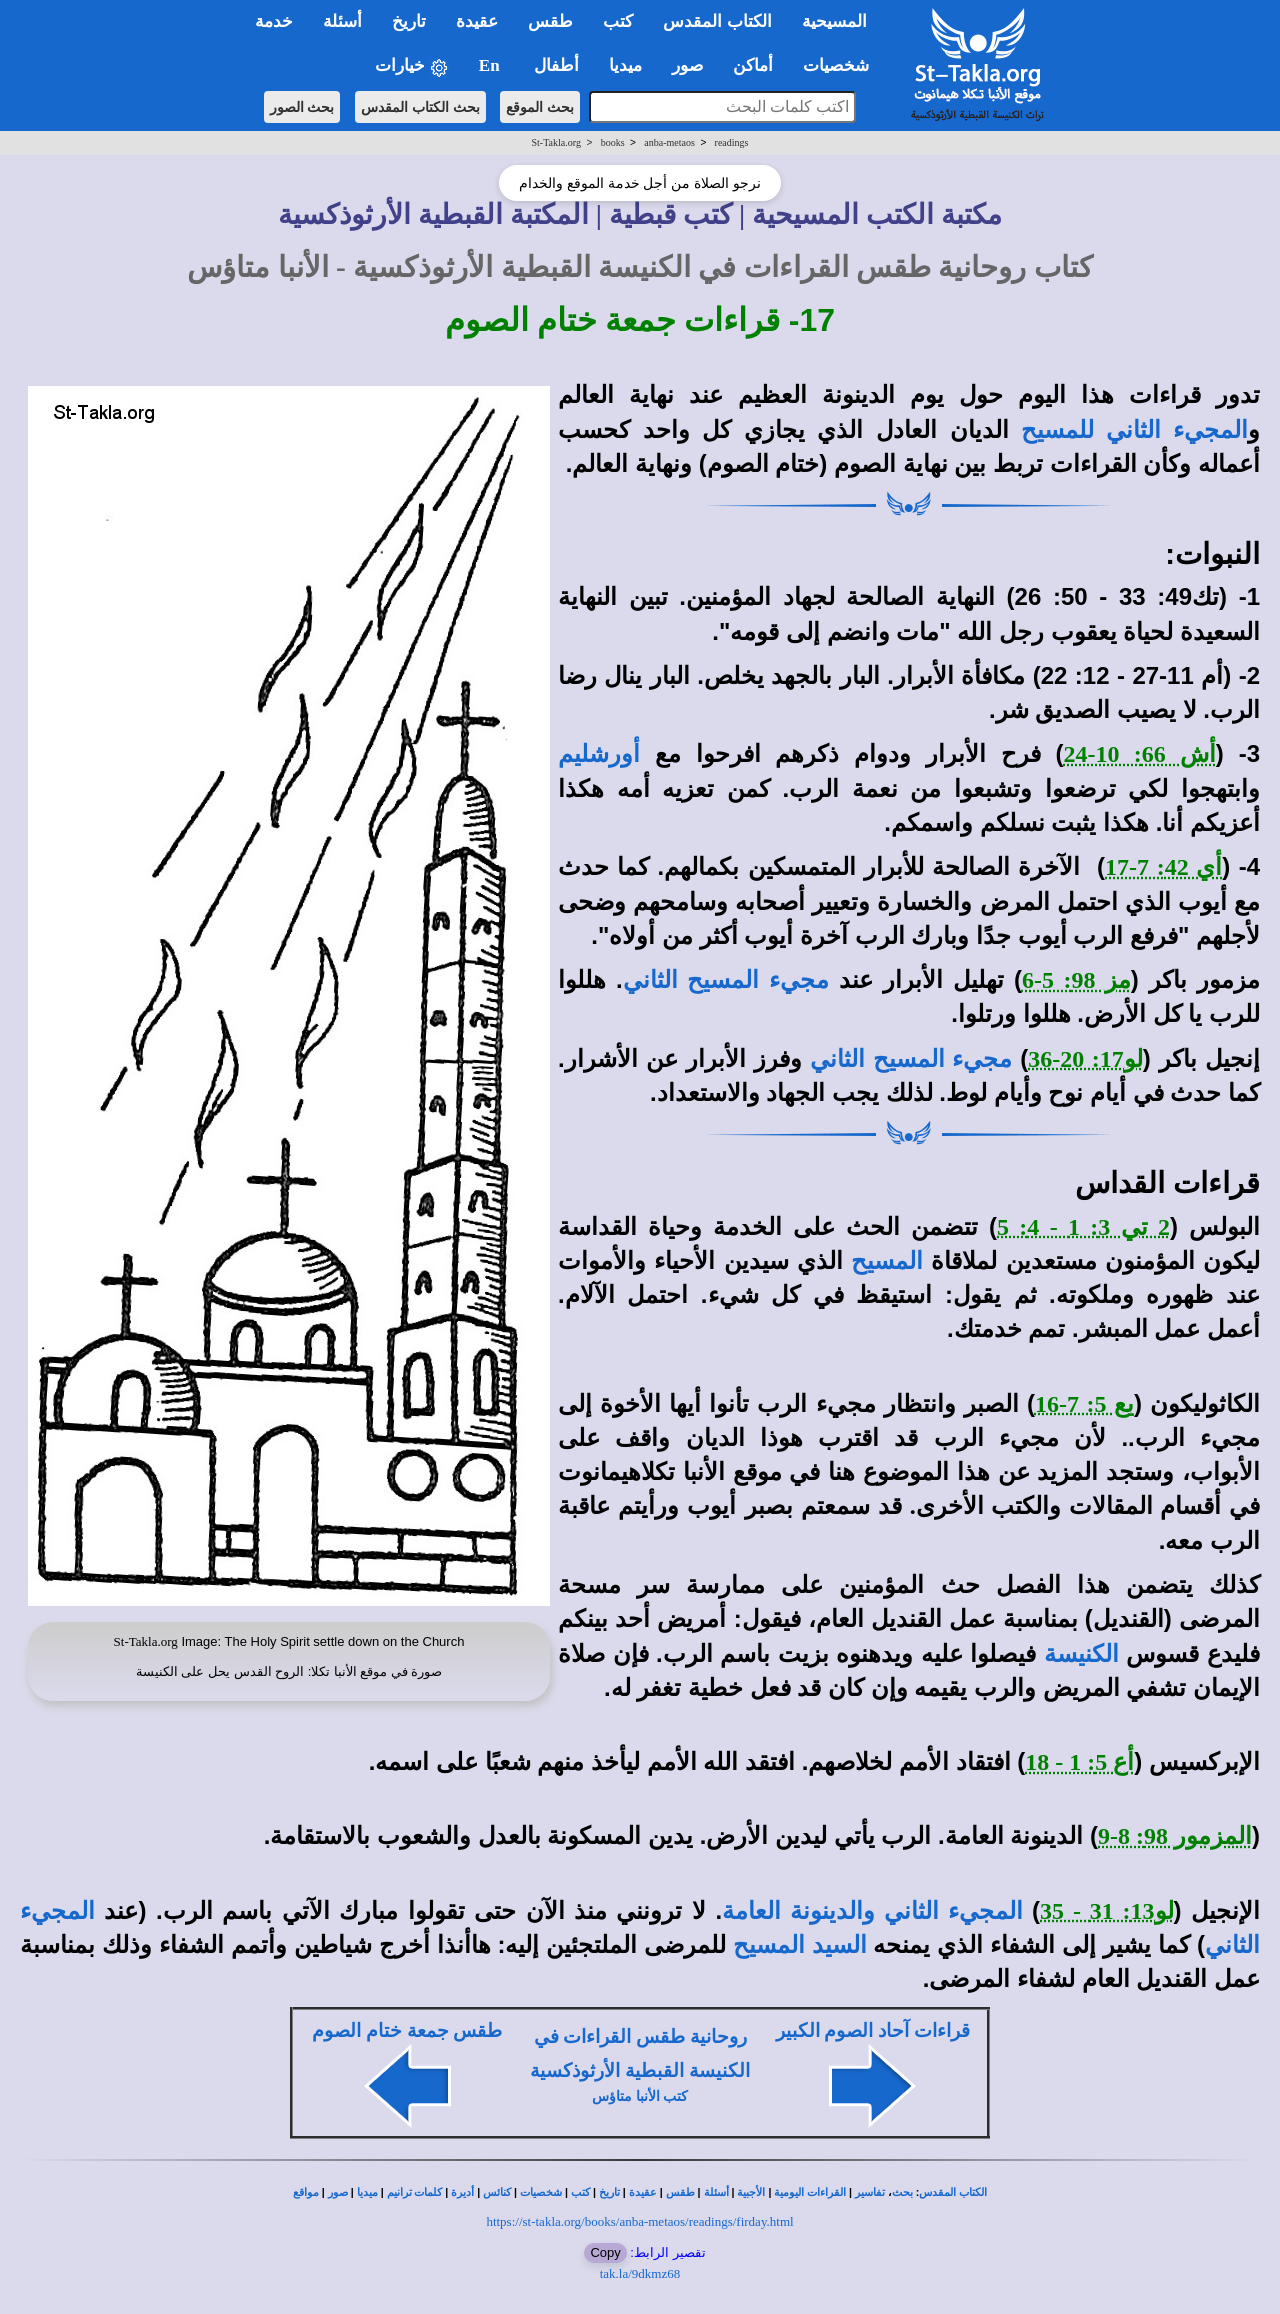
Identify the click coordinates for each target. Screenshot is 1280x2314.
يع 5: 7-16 (1084, 1404)
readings (732, 142)
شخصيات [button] (842, 65)
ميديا (367, 2192)
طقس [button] (550, 21)
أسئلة (716, 2192)
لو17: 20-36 (1085, 1059)
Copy (605, 2252)
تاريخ (609, 2192)
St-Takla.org (556, 142)
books (613, 142)
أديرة (462, 2192)
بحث (902, 2192)
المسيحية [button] (834, 21)
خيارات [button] (412, 66)
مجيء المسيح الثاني (726, 980)
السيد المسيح (799, 1945)
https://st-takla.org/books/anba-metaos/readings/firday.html (639, 2221)
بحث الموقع (540, 107)
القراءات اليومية (810, 2192)
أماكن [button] (753, 65)
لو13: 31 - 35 (1106, 1911)
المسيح (887, 1261)
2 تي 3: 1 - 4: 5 (1083, 1227)
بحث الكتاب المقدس (420, 107)
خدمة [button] (274, 21)
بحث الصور (302, 107)
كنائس (497, 2192)
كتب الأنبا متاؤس (640, 2096)
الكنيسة (1081, 1654)
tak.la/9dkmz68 (640, 2273)
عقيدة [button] (477, 21)
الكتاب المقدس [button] (717, 21)
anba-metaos (669, 142)
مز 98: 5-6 (1076, 980)
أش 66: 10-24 (1140, 754)
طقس (680, 2192)
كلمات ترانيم (415, 2192)
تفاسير (870, 2192)
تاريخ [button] (409, 21)
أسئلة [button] (342, 21)
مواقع (306, 2192)
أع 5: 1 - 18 (1079, 1762)
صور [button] (687, 65)
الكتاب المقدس (953, 2192)
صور (338, 2192)
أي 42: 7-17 (1163, 867)
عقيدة (643, 2192)
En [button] (491, 65)
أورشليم (599, 754)
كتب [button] (618, 21)
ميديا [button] (625, 65)
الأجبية (751, 2192)
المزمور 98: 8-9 (1175, 1836)
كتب (580, 2192)
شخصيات (541, 2192)
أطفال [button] (556, 65)
